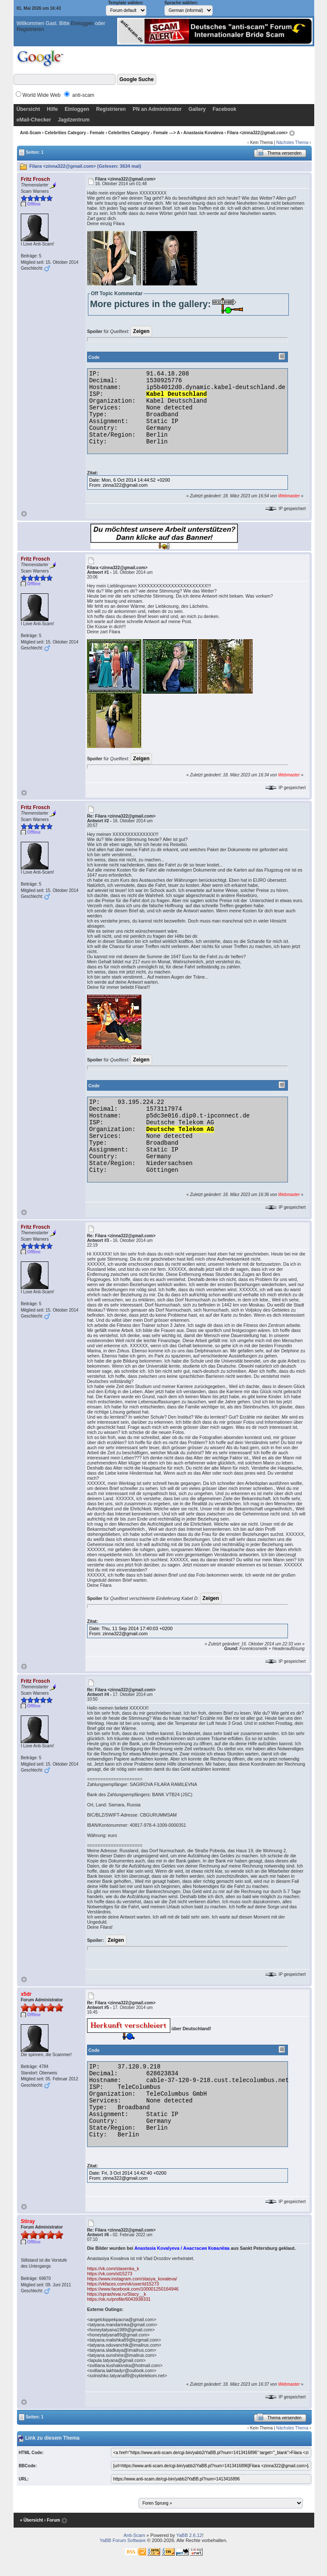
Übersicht (28, 109)
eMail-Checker (34, 120)
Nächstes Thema (292, 142)
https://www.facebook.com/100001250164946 (133, 2288)
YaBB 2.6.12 (189, 2535)
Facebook (224, 109)
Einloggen (82, 23)
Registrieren (30, 29)
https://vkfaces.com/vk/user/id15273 (123, 2283)
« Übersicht (31, 2520)
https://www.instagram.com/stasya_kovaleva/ (132, 2278)
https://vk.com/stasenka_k (113, 2268)
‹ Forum (52, 2520)
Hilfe (52, 109)
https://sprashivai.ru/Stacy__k (116, 2294)
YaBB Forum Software (123, 2540)
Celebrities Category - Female (74, 132)
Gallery (197, 109)
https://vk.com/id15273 (109, 2273)
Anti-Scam (30, 132)
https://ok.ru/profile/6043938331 (119, 2299)
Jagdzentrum (74, 120)
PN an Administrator (157, 109)
